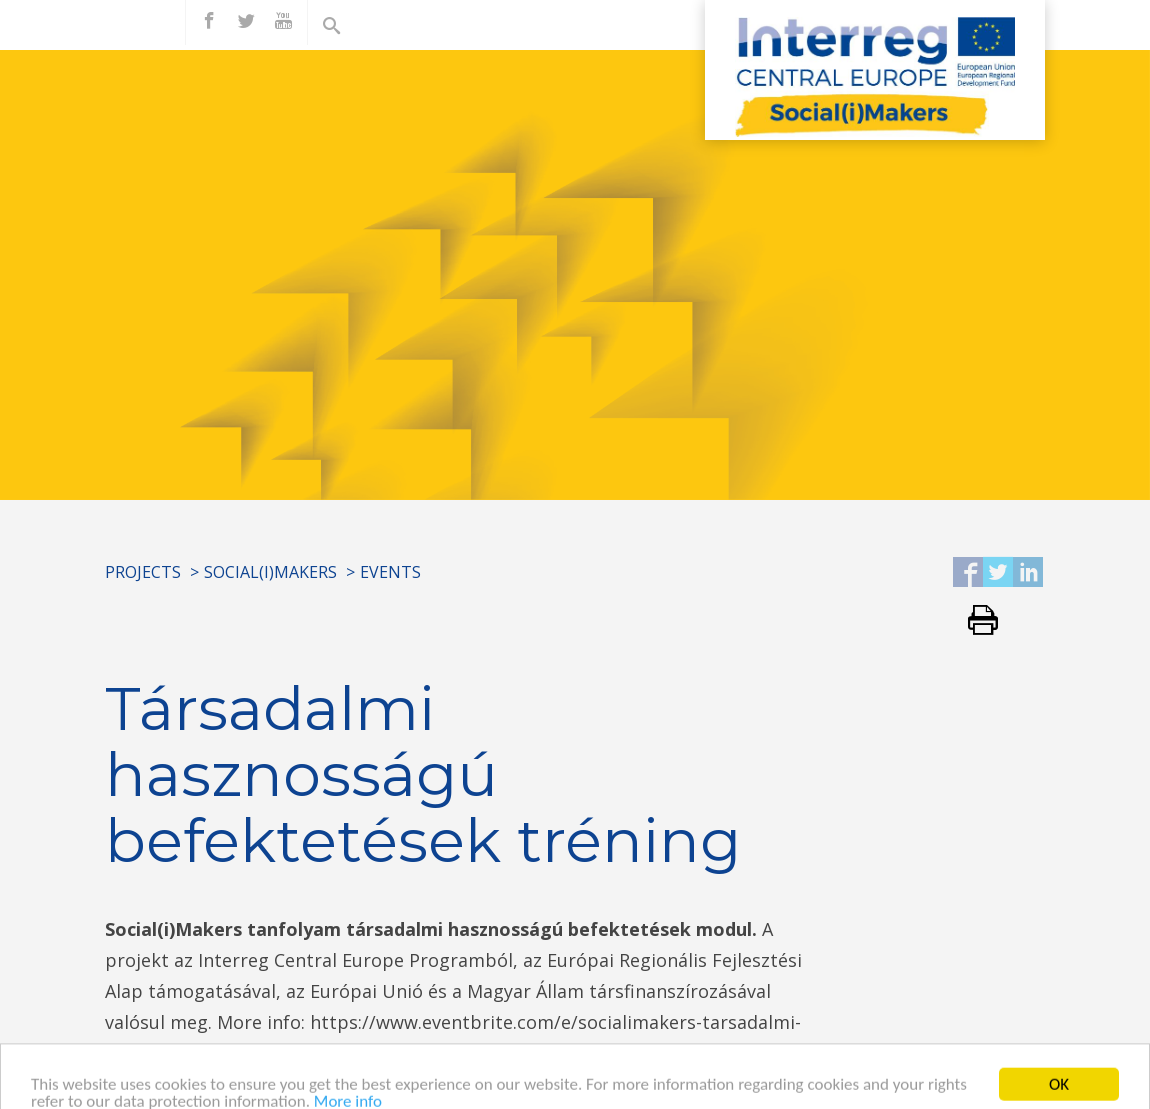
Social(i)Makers (270, 572)
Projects (143, 572)
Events (390, 572)
